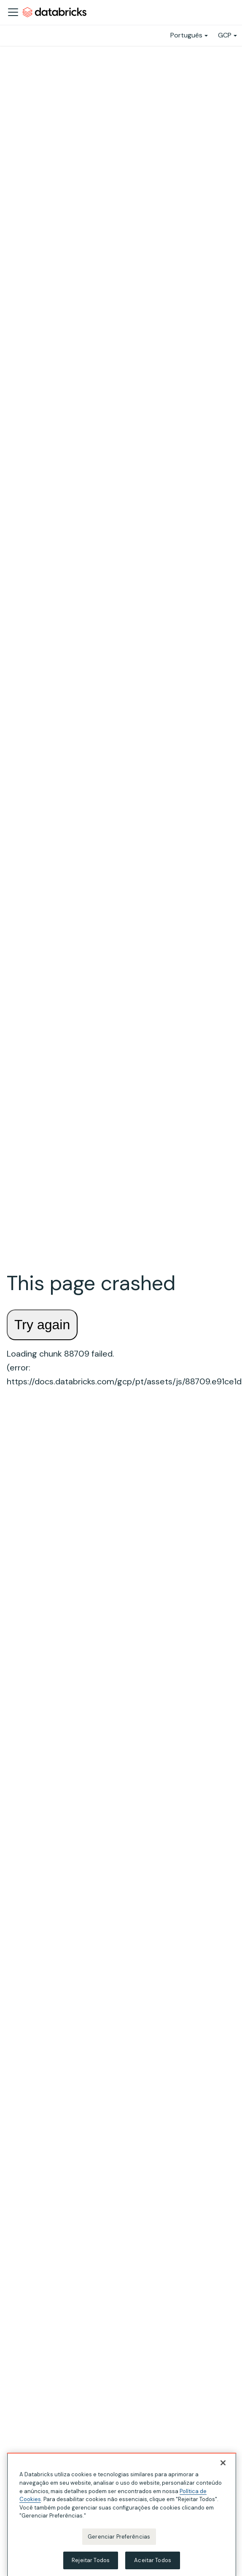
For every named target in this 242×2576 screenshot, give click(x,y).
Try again (42, 1324)
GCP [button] (224, 35)
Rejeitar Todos (91, 2562)
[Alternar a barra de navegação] (13, 12)
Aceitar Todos (152, 2562)
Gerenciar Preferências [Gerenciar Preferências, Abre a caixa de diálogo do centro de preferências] (119, 2539)
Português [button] (186, 35)
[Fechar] (223, 2465)
